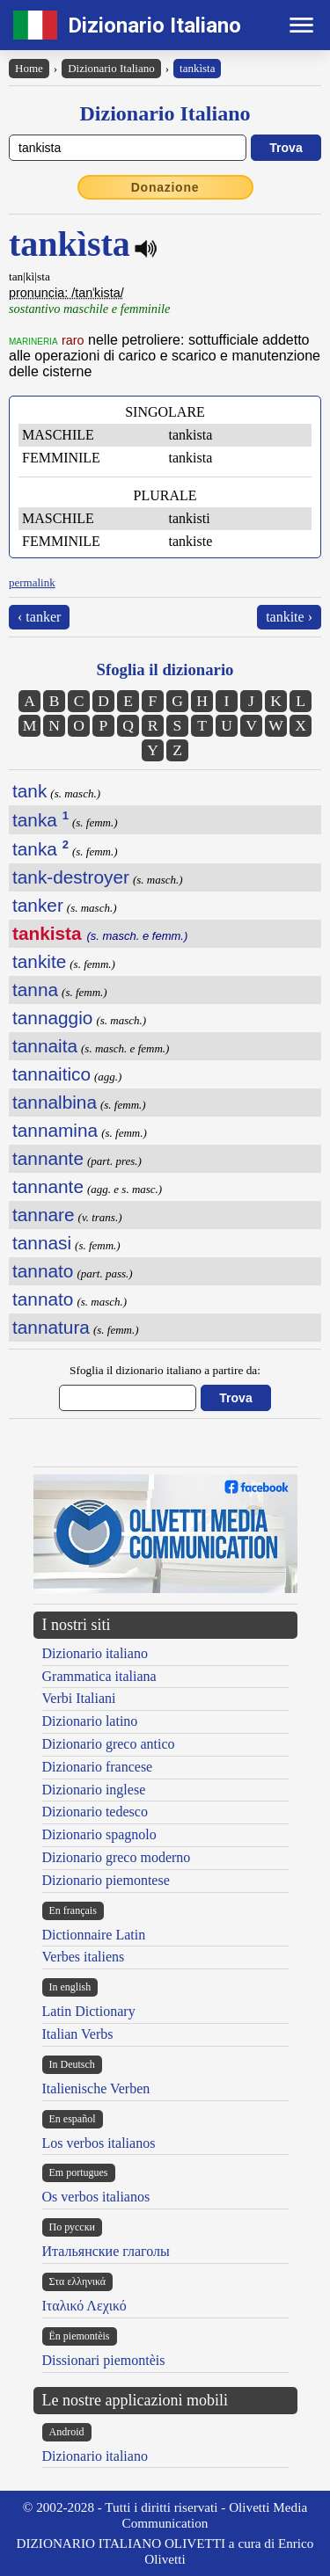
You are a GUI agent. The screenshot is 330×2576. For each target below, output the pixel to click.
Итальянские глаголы (106, 2251)
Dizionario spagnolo (99, 1834)
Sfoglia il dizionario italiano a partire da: (165, 1370)
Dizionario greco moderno (116, 1857)
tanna (35, 989)
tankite (39, 961)
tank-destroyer (70, 877)
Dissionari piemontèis (103, 2360)
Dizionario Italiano (154, 25)
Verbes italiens (83, 1956)
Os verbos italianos (96, 2196)
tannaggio (52, 1018)
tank (29, 791)
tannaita (44, 1046)
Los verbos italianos (99, 2143)
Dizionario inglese (94, 1789)
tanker (37, 905)
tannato (42, 1271)
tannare (43, 1214)
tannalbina (54, 1102)
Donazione (165, 187)
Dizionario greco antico (108, 1743)
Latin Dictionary (89, 2011)
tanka (40, 820)
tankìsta (197, 68)
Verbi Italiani (79, 1698)
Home (29, 68)
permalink (32, 582)
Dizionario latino (90, 1721)
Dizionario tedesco (95, 1811)
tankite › (289, 616)
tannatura (51, 1327)
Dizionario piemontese (106, 1880)
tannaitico (51, 1074)
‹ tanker (39, 616)
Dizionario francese (97, 1766)
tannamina (55, 1130)
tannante (48, 1158)
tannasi (41, 1243)
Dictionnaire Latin (94, 1934)
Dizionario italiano (95, 1653)
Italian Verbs (78, 2034)
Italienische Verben (96, 2088)
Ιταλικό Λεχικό (84, 2305)
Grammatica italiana (99, 1676)
